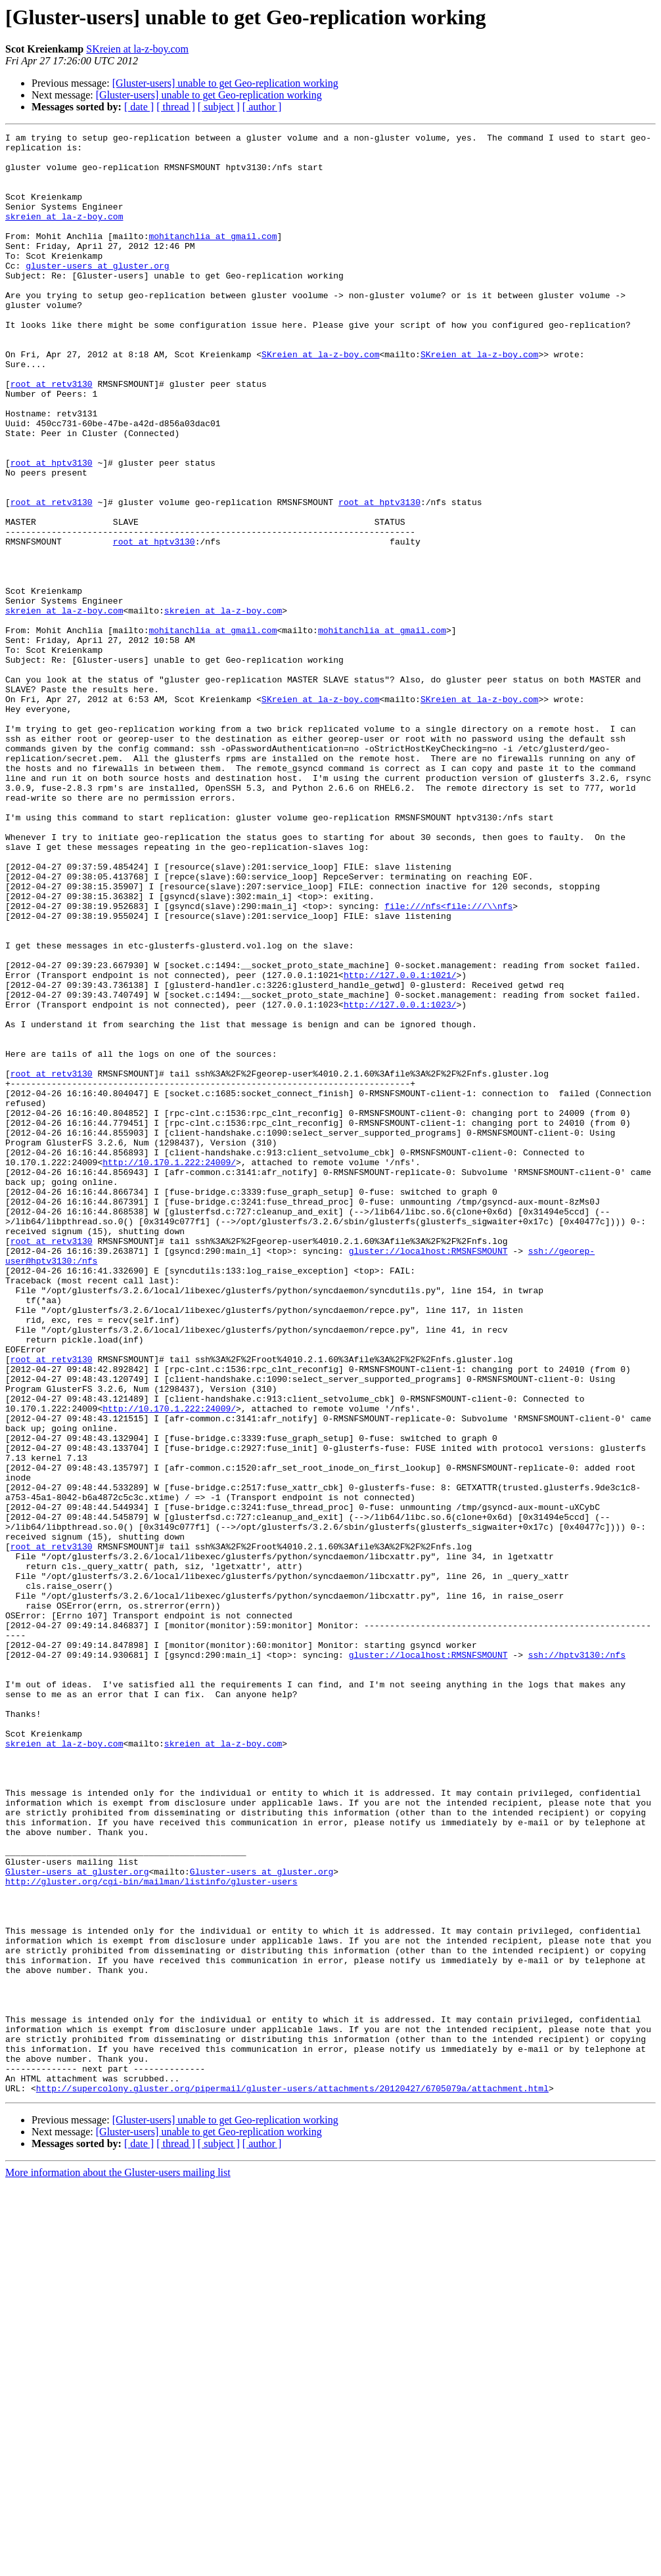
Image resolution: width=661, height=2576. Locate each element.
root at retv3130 (52, 435)
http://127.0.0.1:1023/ (400, 1180)
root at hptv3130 (52, 529)
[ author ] (262, 106)
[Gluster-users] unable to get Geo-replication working (225, 83)
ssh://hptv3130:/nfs (577, 1960)
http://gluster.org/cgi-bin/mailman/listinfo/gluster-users (151, 2232)
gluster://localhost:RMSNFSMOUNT (428, 1475)
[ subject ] (219, 106)
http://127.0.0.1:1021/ (400, 1144)
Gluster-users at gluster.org (76, 2220)
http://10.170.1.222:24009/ (169, 1369)
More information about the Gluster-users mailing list (118, 2564)
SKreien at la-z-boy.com (137, 49)
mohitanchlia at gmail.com (212, 257)
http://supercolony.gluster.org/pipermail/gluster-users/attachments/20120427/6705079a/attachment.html (292, 2480)
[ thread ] (175, 106)
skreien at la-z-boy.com (64, 234)
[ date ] (139, 106)
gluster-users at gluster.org (97, 293)
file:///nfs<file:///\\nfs (448, 1061)
